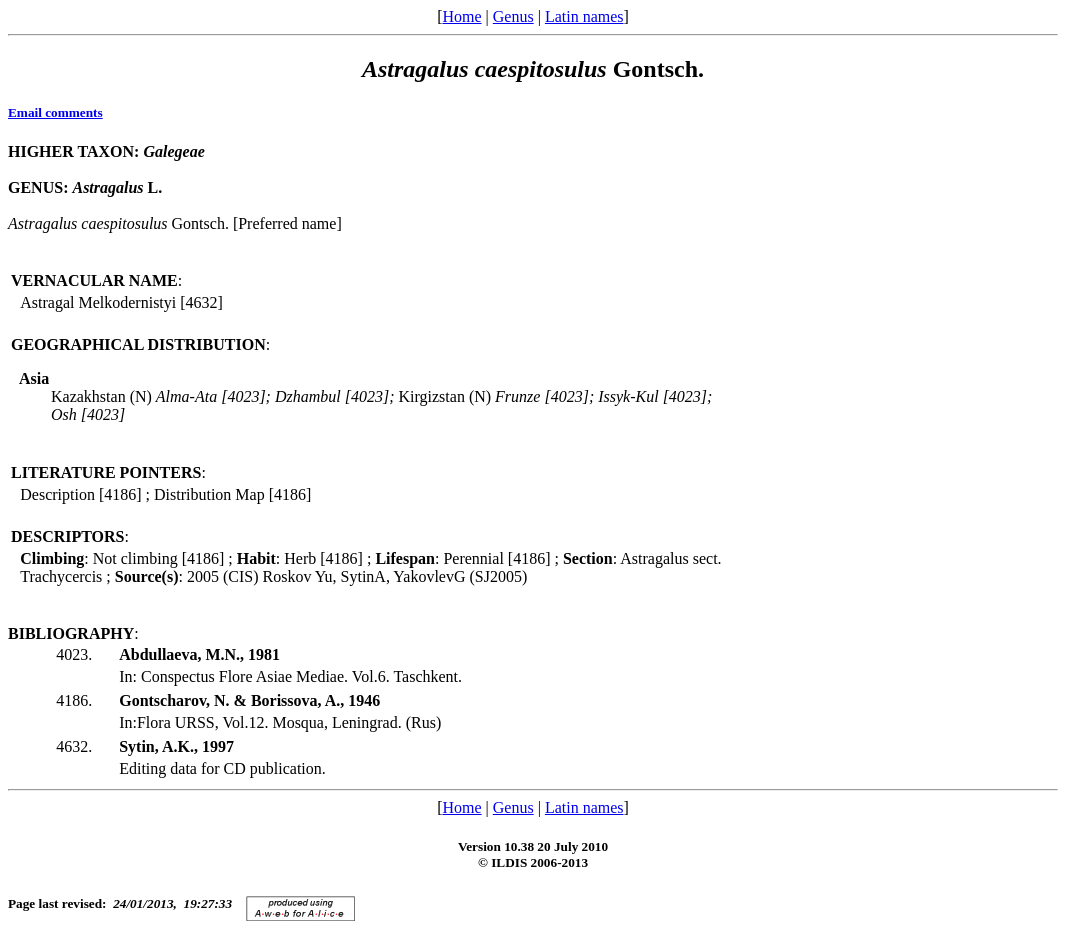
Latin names (584, 16)
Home (461, 16)
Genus (513, 16)
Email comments (55, 112)
